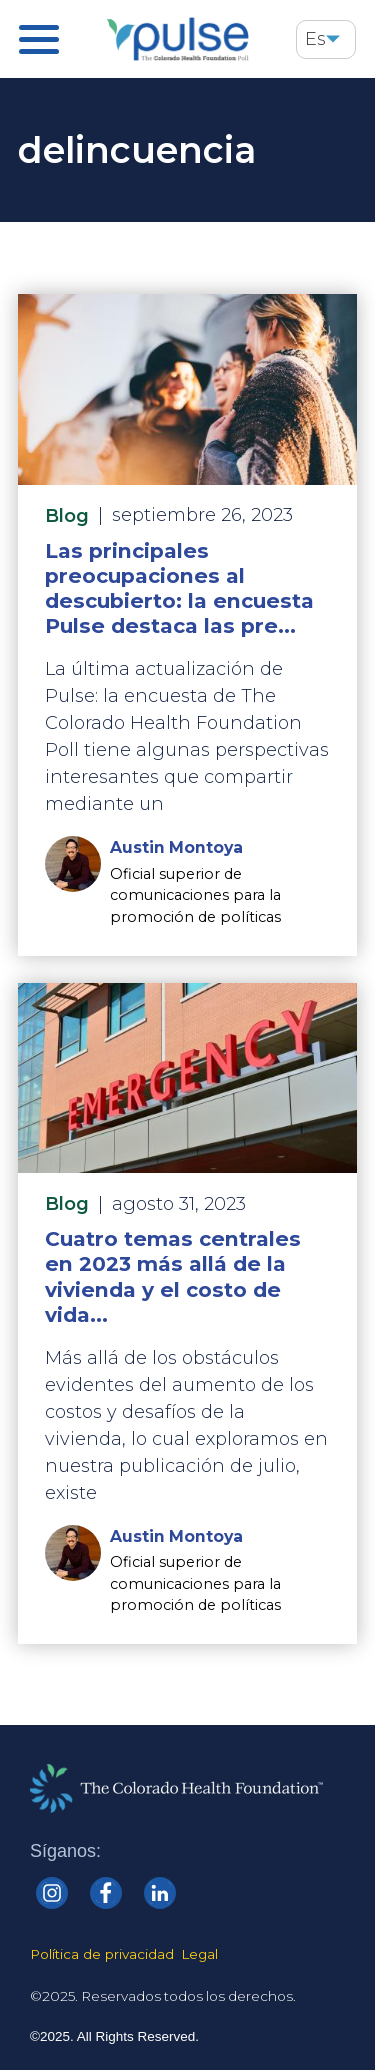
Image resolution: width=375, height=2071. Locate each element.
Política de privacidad (102, 1954)
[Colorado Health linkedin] (160, 1893)
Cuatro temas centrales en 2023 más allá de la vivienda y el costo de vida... (173, 1276)
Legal (199, 1954)
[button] (333, 39)
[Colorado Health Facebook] (106, 1893)
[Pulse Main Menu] (39, 39)
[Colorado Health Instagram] (52, 1893)
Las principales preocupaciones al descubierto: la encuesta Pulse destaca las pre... (179, 588)
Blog (67, 516)
